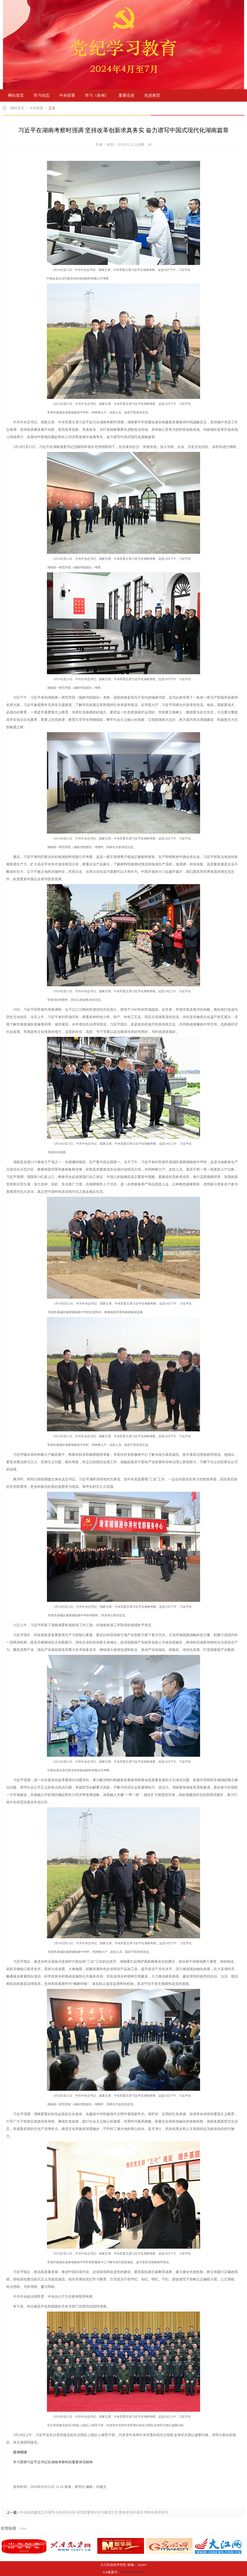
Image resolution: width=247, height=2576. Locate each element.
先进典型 (152, 95)
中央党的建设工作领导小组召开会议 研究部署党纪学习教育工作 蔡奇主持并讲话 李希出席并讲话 (94, 2512)
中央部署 (67, 95)
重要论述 (126, 95)
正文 (51, 108)
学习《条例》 (97, 95)
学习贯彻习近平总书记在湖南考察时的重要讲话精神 (53, 2462)
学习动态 (41, 95)
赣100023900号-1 (132, 2572)
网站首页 (16, 95)
